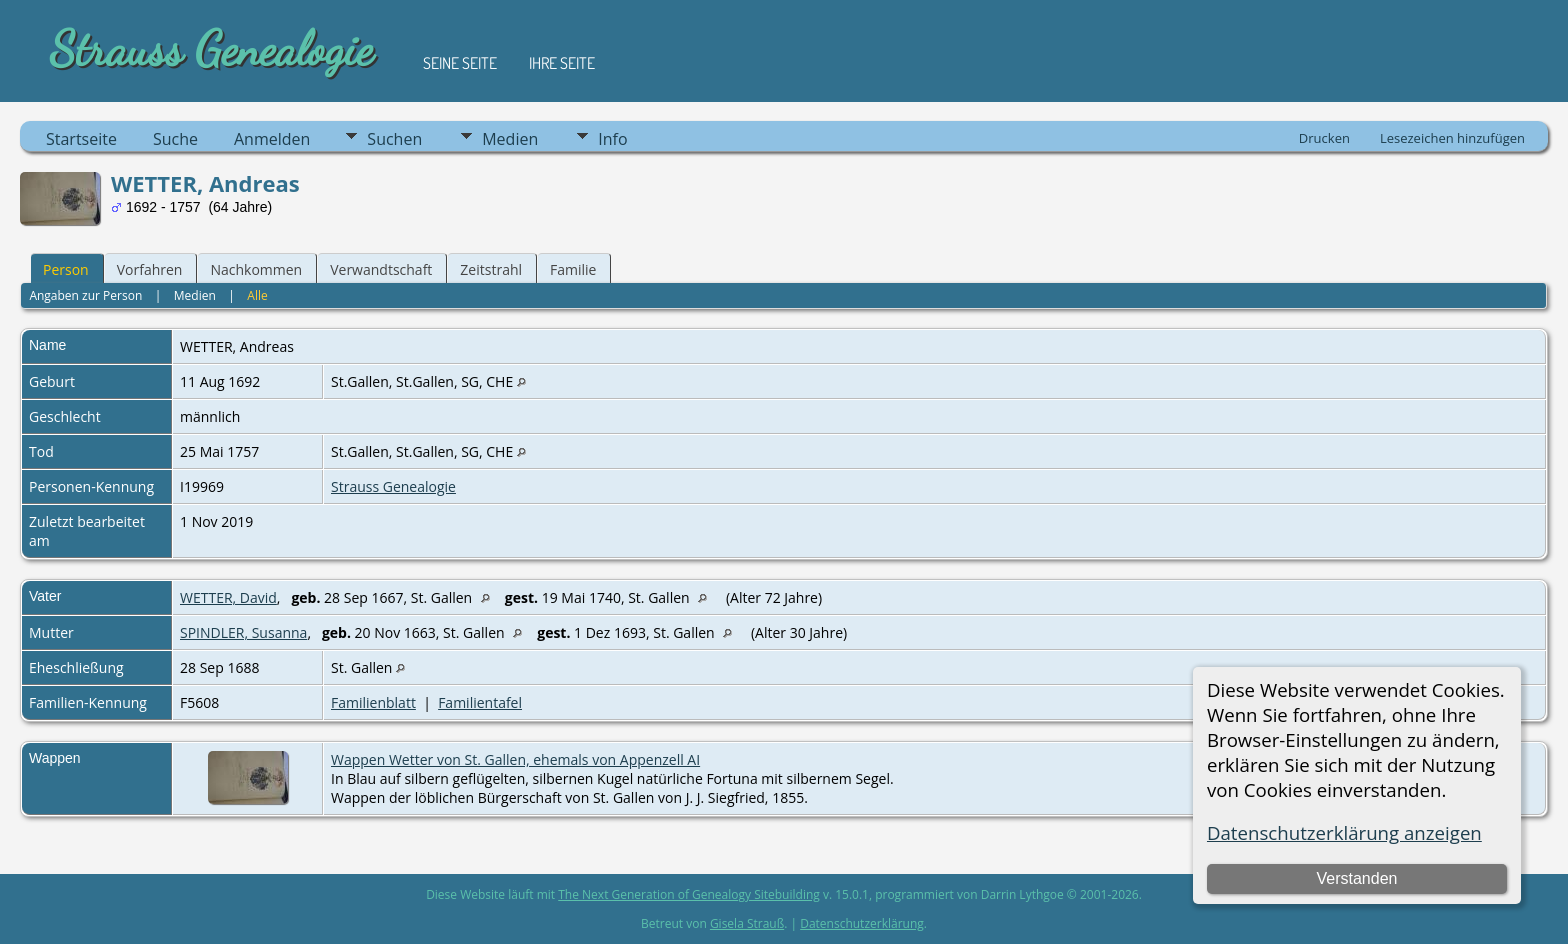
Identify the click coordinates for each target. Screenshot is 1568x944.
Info (612, 139)
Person (66, 269)
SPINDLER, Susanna (243, 632)
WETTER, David (228, 597)
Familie (573, 269)
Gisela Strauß (747, 923)
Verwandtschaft (381, 269)
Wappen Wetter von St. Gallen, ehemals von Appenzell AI (515, 759)
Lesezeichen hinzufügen (1452, 138)
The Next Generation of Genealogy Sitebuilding (689, 894)
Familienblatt (373, 702)
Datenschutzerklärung (862, 923)
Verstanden (1356, 878)
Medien (510, 139)
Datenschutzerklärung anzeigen (1344, 832)
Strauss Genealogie (393, 486)
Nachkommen (256, 269)
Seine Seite (460, 63)
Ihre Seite (562, 63)
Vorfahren (150, 269)
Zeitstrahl (491, 269)
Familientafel (480, 702)
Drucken (1324, 138)
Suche (175, 139)
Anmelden (272, 139)
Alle (257, 295)
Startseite (81, 139)
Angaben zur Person (85, 295)
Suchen (394, 139)
